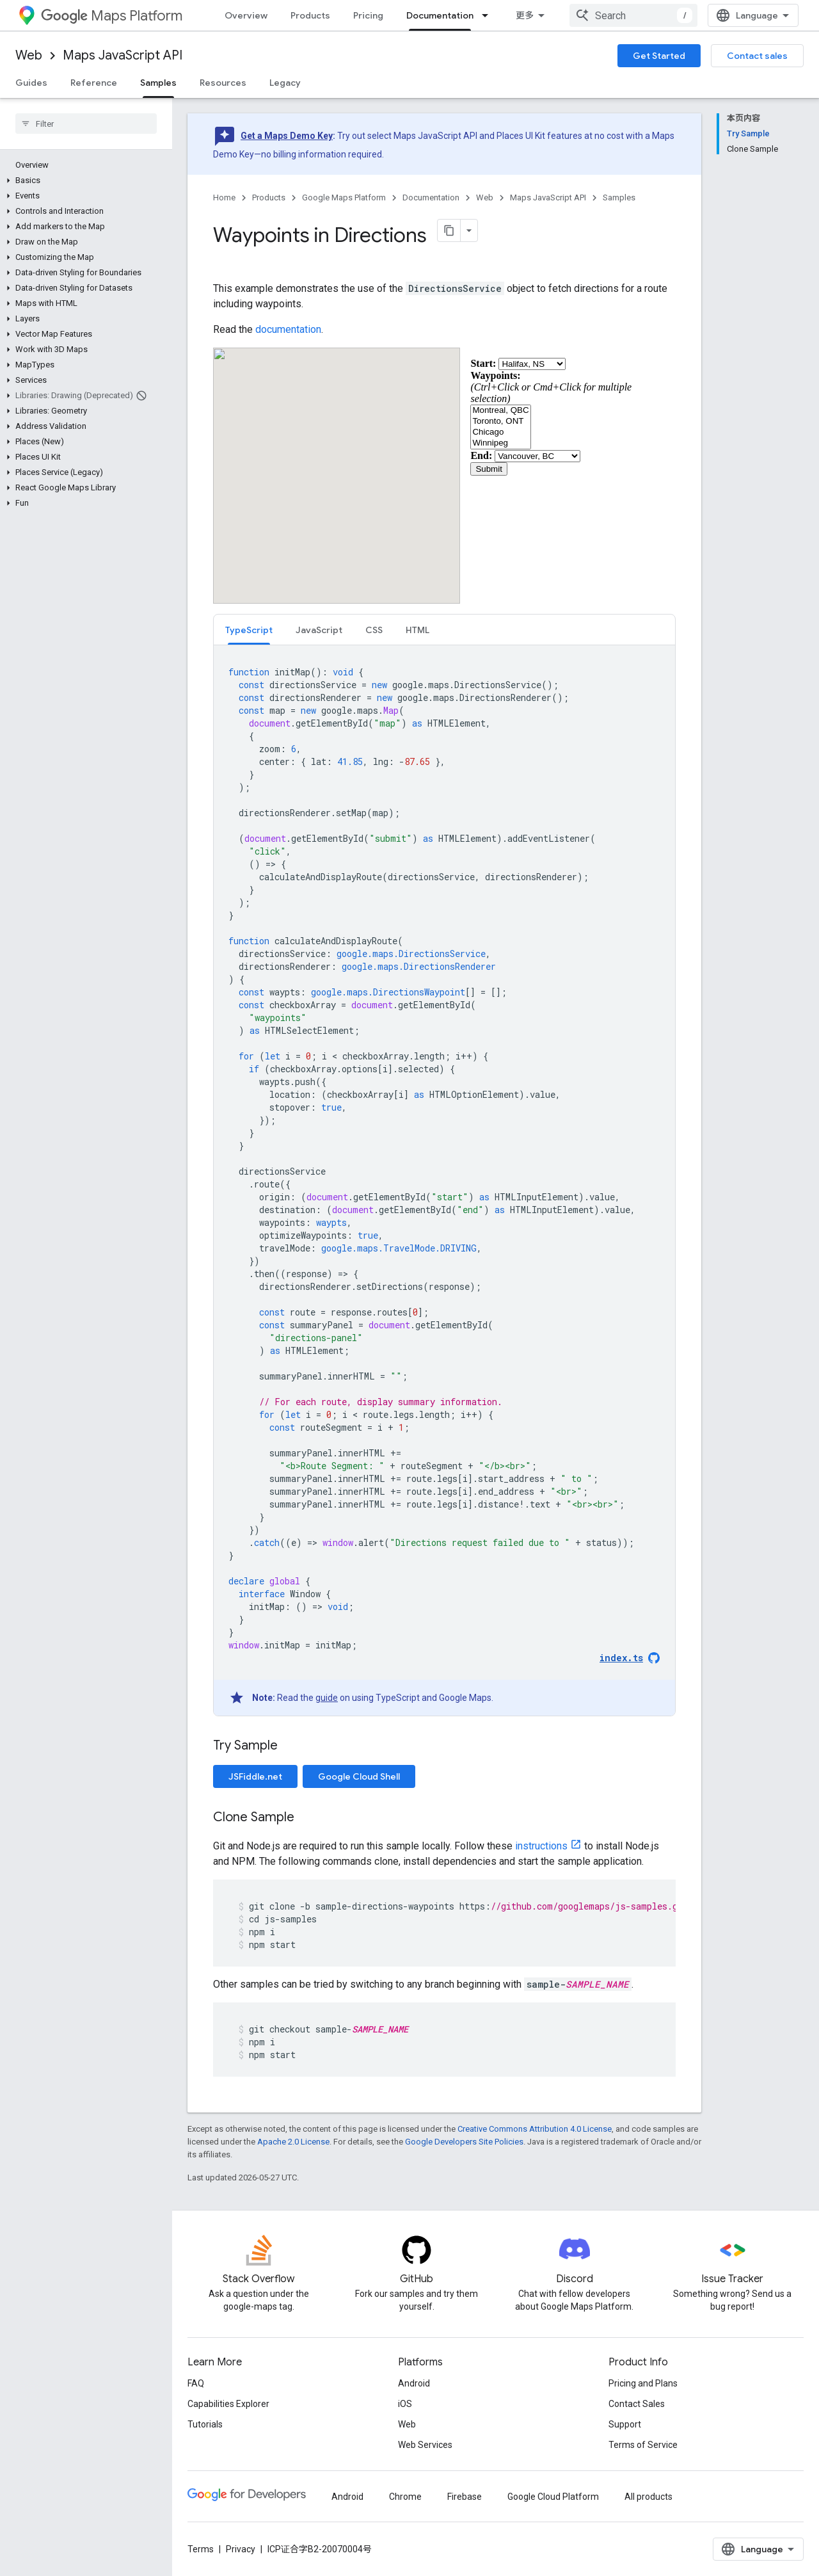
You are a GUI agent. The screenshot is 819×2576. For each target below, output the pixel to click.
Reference (93, 82)
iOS (405, 2404)
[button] (83, 180)
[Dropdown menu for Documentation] (488, 15)
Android (414, 2383)
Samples (619, 197)
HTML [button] (417, 630)
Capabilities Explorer (228, 2404)
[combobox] (633, 15)
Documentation (430, 197)
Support (624, 2424)
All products (648, 2496)
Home (224, 197)
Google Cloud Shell (359, 1776)
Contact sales (757, 55)
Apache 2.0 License (293, 2141)
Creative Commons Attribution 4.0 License (534, 2129)
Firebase (464, 2496)
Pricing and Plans (643, 2383)
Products (310, 15)
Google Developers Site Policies (464, 2141)
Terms (200, 2549)
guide (326, 1698)
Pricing (368, 15)
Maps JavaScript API (122, 55)
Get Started (659, 55)
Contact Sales (636, 2404)
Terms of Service (643, 2445)
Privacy (240, 2549)
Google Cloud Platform (553, 2496)
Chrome (405, 2496)
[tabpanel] (444, 1180)
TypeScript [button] (249, 630)
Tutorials (205, 2424)
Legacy (285, 82)
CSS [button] (374, 630)
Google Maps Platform (344, 197)
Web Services (425, 2445)
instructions (541, 1846)
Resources (223, 82)
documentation (288, 329)
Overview (246, 15)
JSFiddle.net (255, 1776)
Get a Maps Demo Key (287, 136)
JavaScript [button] (319, 630)
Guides (31, 82)
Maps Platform (111, 15)
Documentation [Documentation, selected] (439, 15)
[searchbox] (86, 123)
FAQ (195, 2383)
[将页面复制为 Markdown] (449, 230)
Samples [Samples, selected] (158, 82)
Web (28, 55)
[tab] (249, 630)
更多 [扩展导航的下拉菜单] (525, 15)
